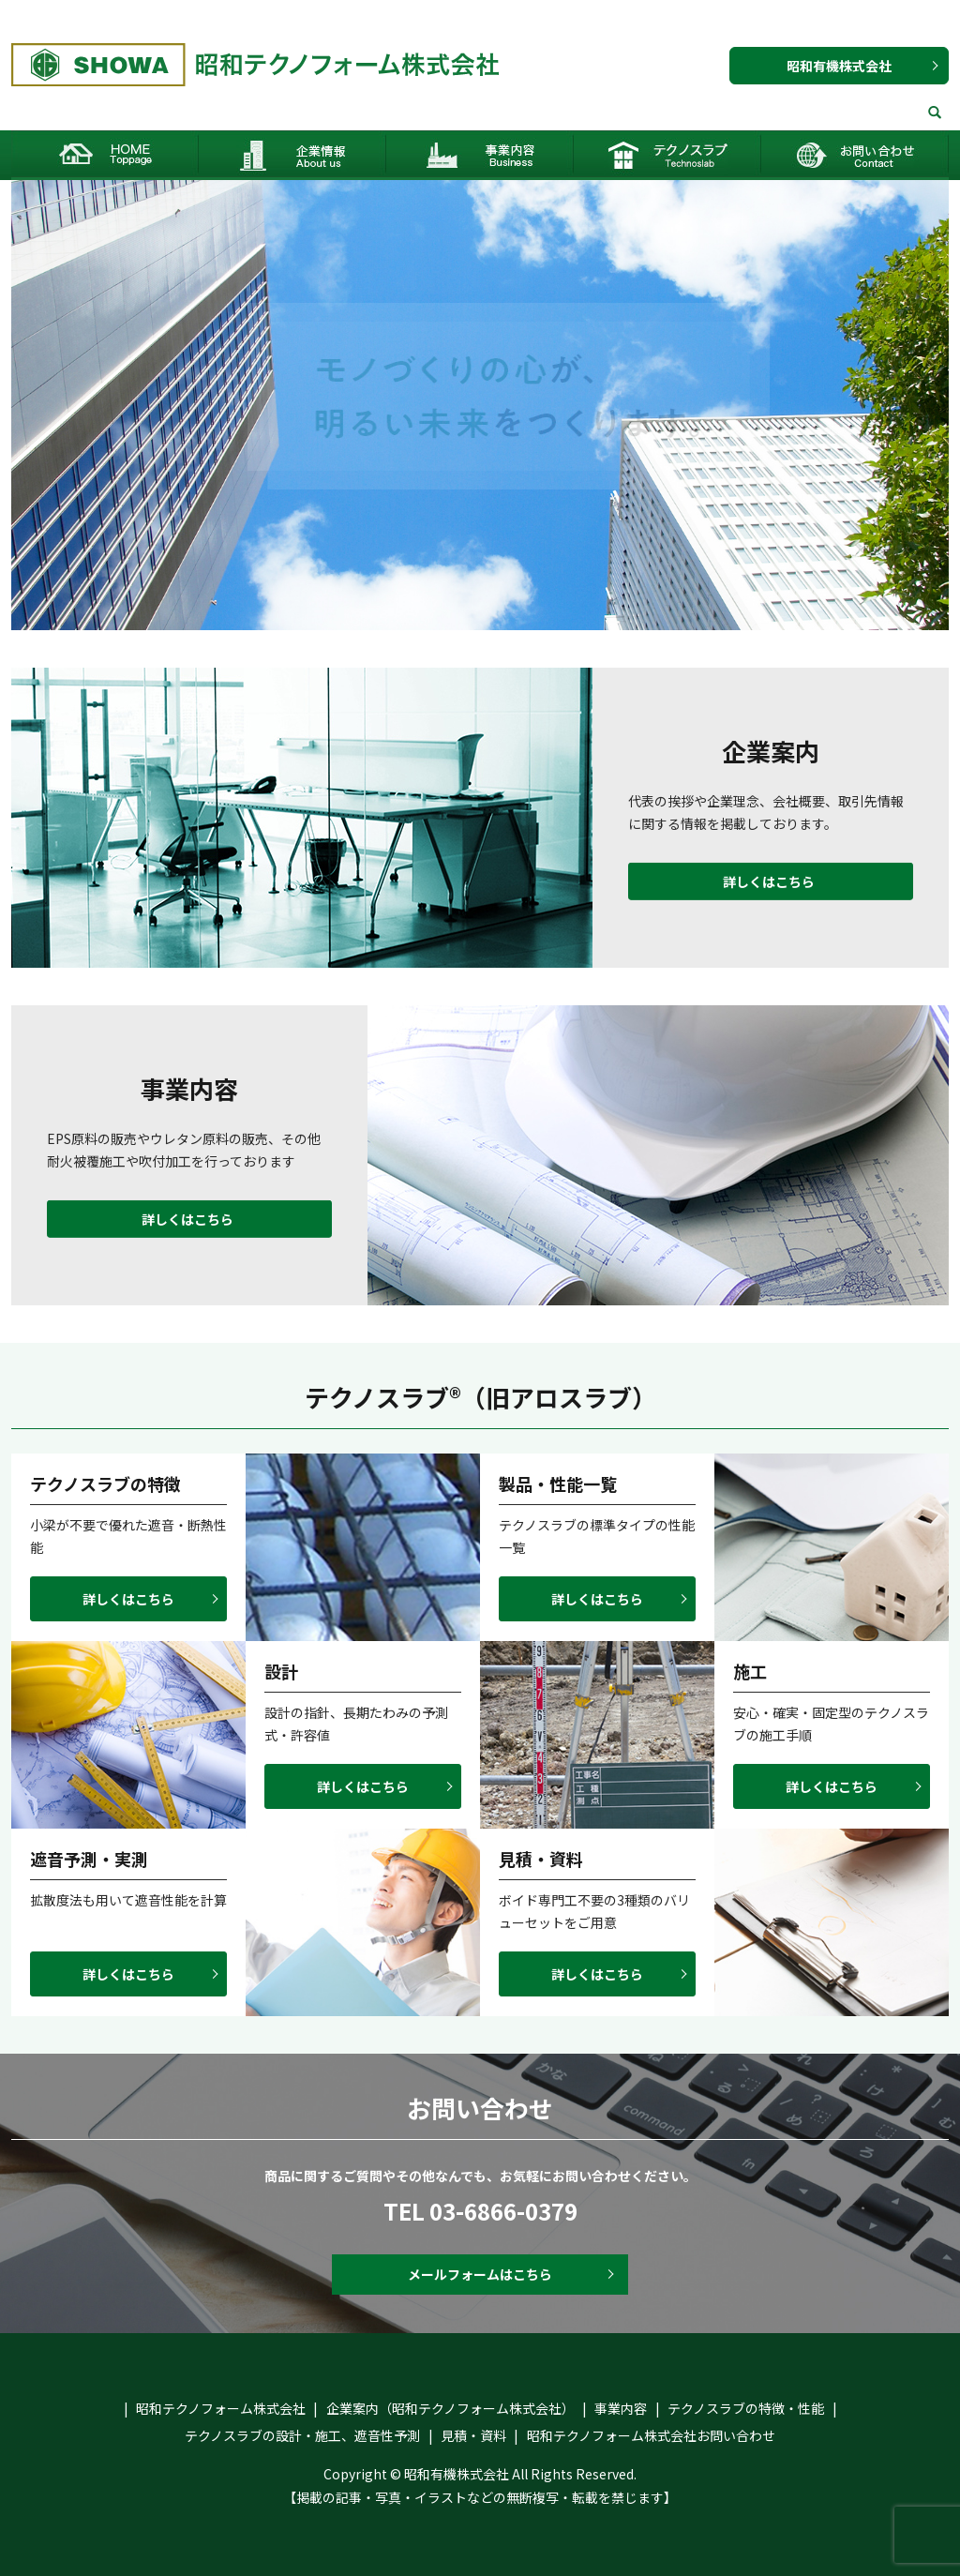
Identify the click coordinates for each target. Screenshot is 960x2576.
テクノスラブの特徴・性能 (746, 2408)
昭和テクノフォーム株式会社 (221, 2408)
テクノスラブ (667, 155)
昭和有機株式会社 (839, 65)
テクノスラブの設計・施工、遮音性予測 (302, 2435)
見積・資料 (473, 2435)
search (935, 112)
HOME (105, 155)
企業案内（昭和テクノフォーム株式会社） (292, 155)
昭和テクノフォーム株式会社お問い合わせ (855, 155)
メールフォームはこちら (480, 2274)
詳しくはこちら (769, 881)
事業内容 (480, 155)
